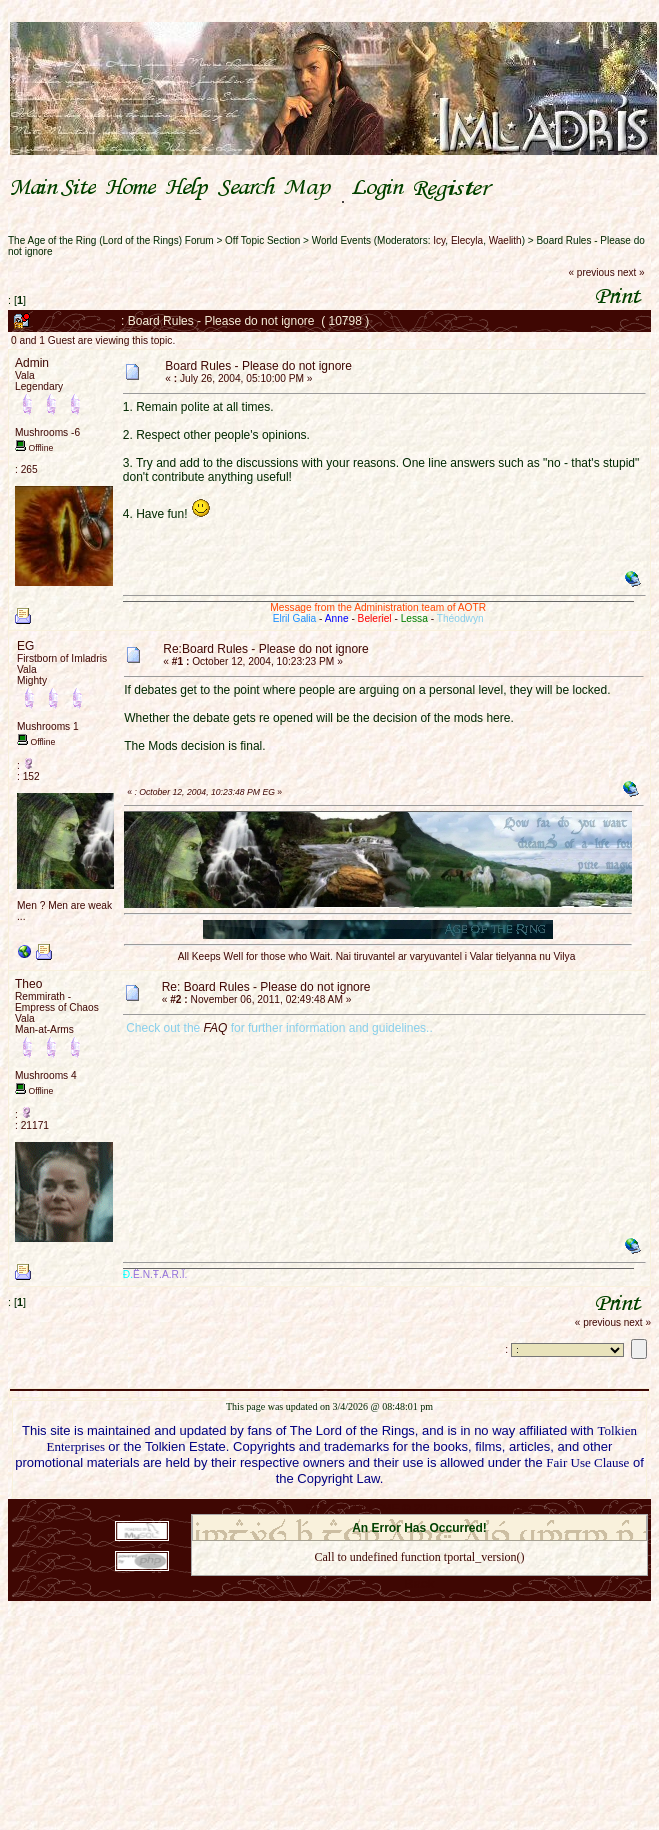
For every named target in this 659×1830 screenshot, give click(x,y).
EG (25, 646)
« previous (592, 272)
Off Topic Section (262, 240)
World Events (341, 240)
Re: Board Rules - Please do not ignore (266, 987)
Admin (32, 363)
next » (630, 272)
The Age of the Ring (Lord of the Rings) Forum (111, 240)
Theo (28, 984)
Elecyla (467, 240)
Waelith (505, 240)
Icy (439, 240)
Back (419, 1583)
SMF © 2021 (406, 1508)
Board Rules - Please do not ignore (258, 366)
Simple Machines (490, 1508)
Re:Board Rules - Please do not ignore (265, 649)
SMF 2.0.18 (335, 1508)
